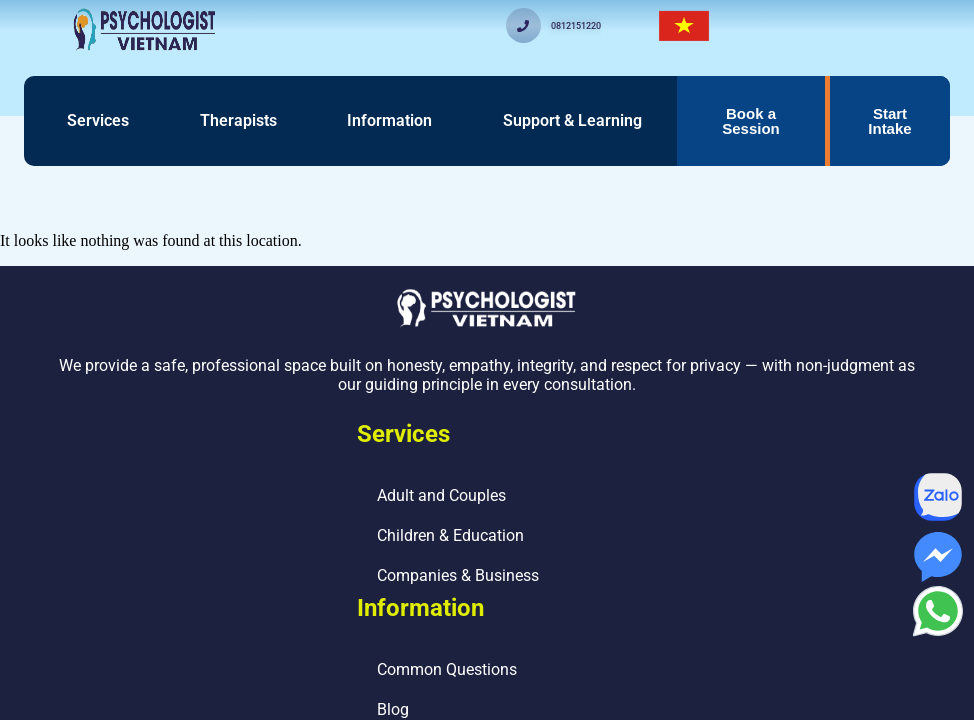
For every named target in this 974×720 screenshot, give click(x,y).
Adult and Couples (441, 495)
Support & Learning (572, 120)
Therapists (238, 120)
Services (98, 120)
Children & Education (450, 535)
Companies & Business (458, 575)
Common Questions (447, 669)
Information (389, 120)
